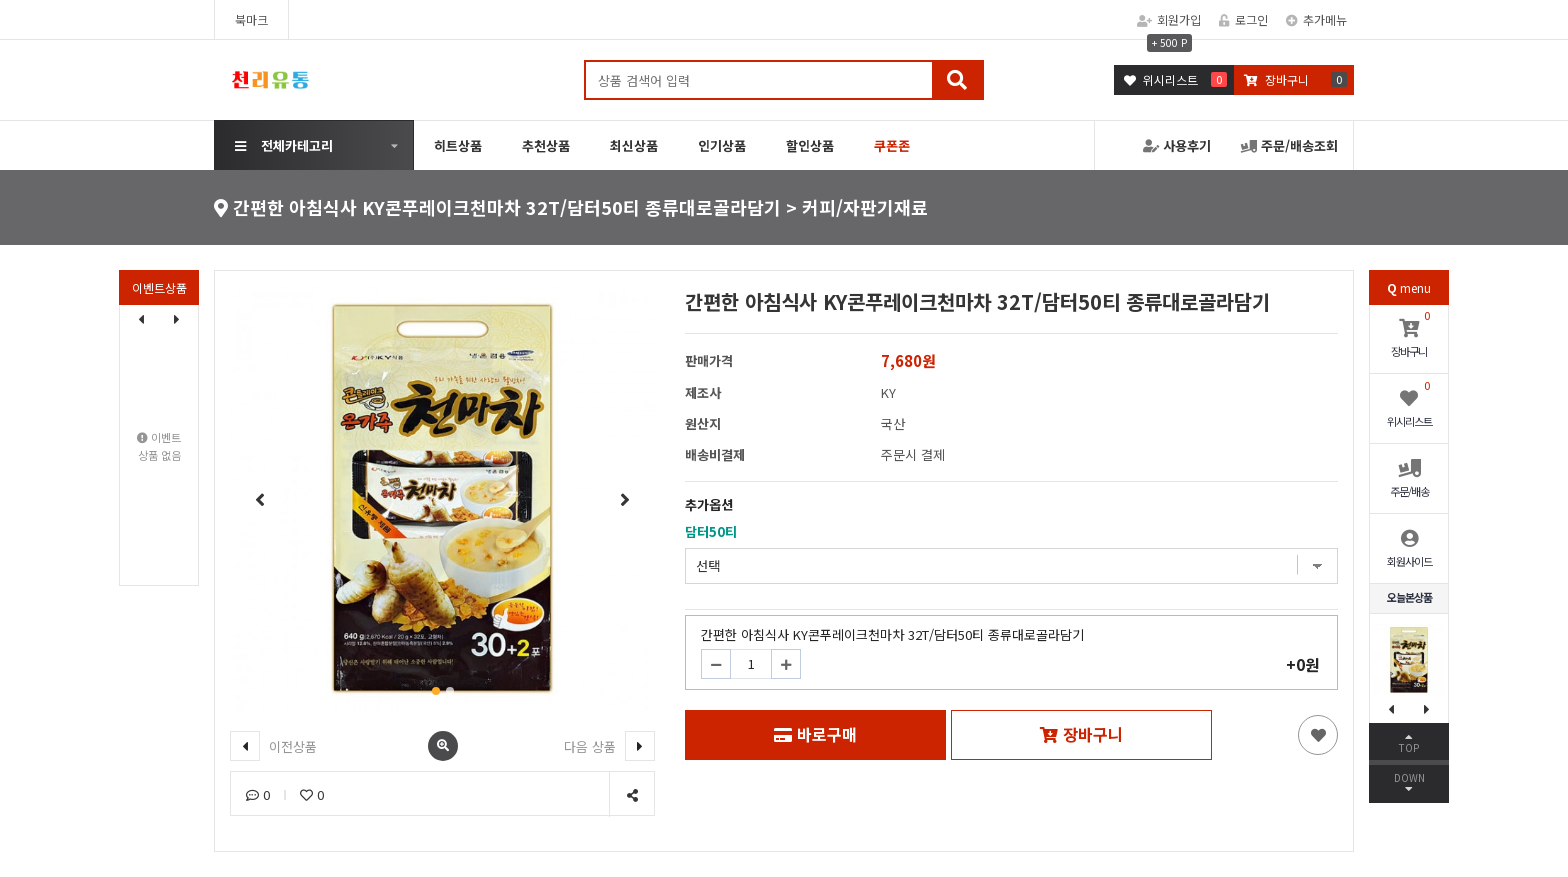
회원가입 (1169, 19)
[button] (177, 319)
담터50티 (711, 531)
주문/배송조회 (1289, 145)
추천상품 (546, 145)
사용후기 (1177, 145)
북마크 (251, 19)
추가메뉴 (1316, 19)
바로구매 (815, 734)
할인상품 (810, 145)
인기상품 (722, 145)
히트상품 (458, 145)
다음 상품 (609, 746)
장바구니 (1081, 734)
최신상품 (634, 145)
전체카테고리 (284, 145)
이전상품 (273, 746)
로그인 (1243, 19)
